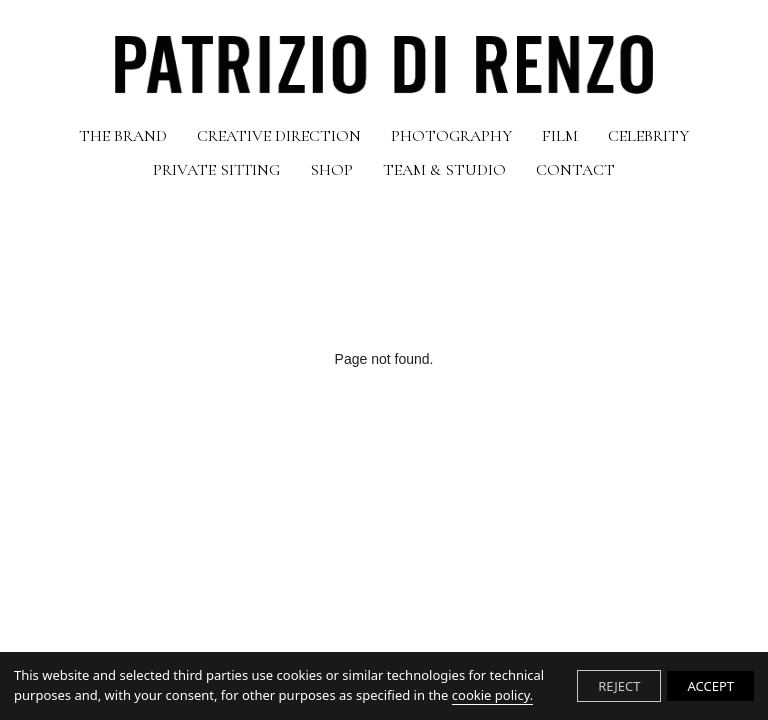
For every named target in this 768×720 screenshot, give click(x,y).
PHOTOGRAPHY (451, 136)
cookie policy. (492, 695)
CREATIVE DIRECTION (279, 136)
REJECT (619, 686)
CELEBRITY (648, 136)
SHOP (331, 170)
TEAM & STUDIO (444, 170)
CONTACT (575, 170)
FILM (560, 136)
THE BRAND (123, 136)
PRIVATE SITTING (216, 170)
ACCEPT (710, 686)
